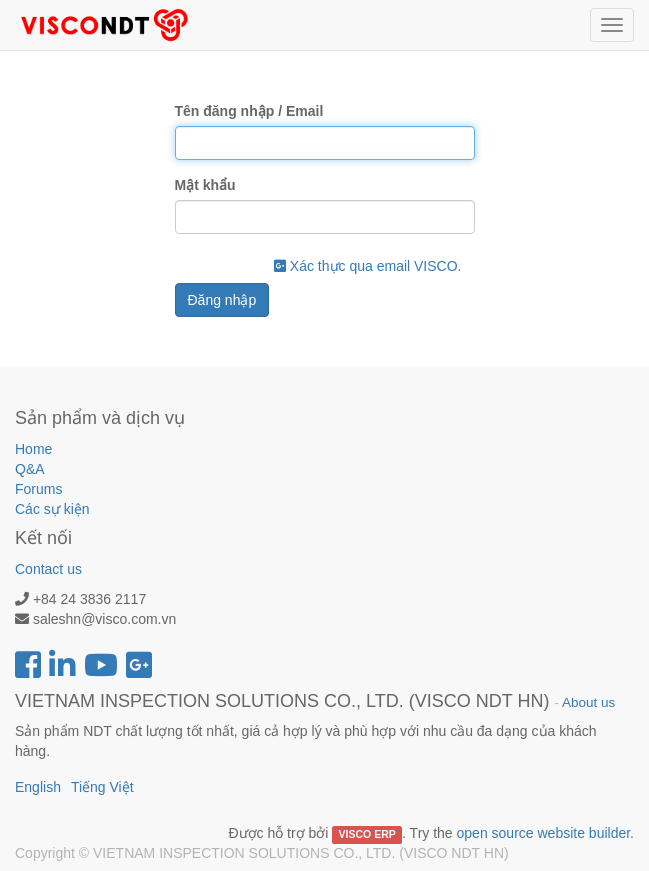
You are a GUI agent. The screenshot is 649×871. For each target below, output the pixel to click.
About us (588, 702)
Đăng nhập (222, 300)
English (38, 787)
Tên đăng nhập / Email (249, 111)
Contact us (48, 569)
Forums (38, 489)
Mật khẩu (205, 185)
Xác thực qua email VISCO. (368, 266)
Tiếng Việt (102, 787)
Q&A (30, 469)
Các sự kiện (52, 509)
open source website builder (544, 833)
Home (33, 449)
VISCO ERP (367, 834)
